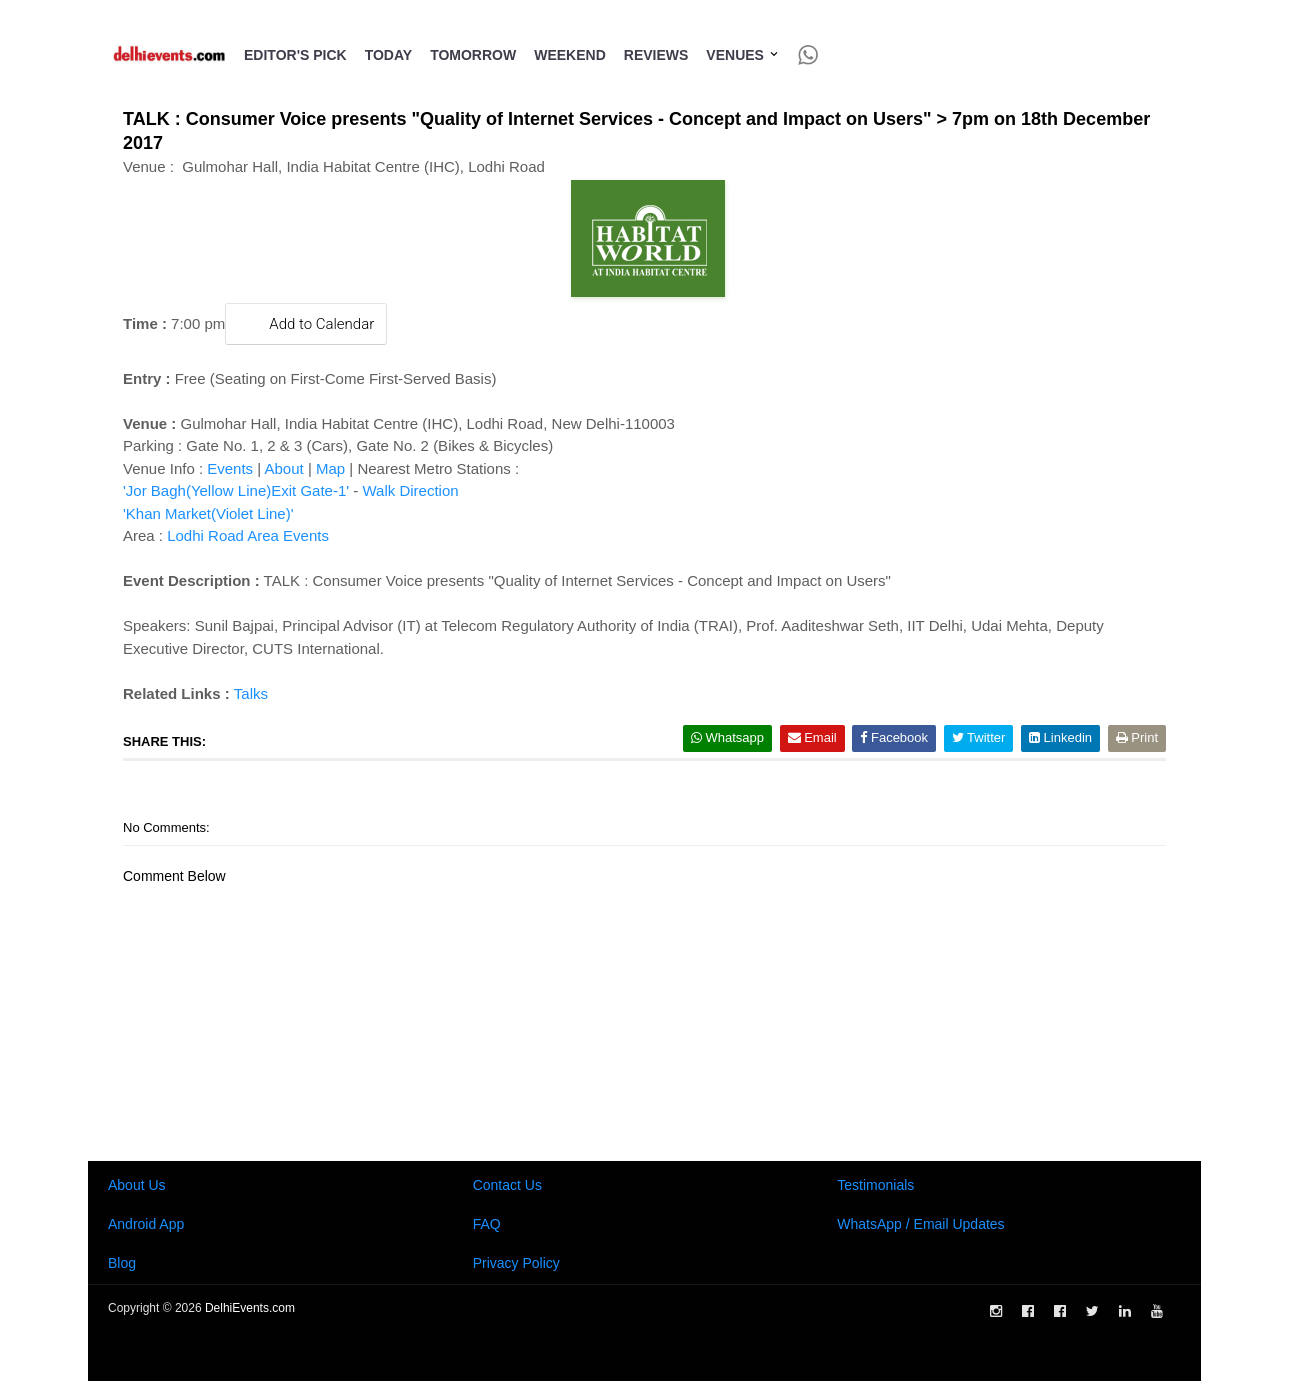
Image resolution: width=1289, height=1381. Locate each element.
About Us (137, 1185)
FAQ (487, 1224)
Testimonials (875, 1185)
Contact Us (507, 1185)
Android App (146, 1224)
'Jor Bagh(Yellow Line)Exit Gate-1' (236, 490)
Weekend (570, 55)
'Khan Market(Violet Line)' (208, 513)
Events (230, 468)
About (284, 468)
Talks (251, 693)
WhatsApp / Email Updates (920, 1224)
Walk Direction (410, 490)
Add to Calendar (306, 323)
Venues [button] (742, 55)
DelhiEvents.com (250, 1308)
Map (330, 468)
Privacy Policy (516, 1263)
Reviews (656, 55)
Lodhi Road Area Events (248, 535)
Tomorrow (473, 55)
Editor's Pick (295, 55)
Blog (122, 1263)
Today (388, 55)
